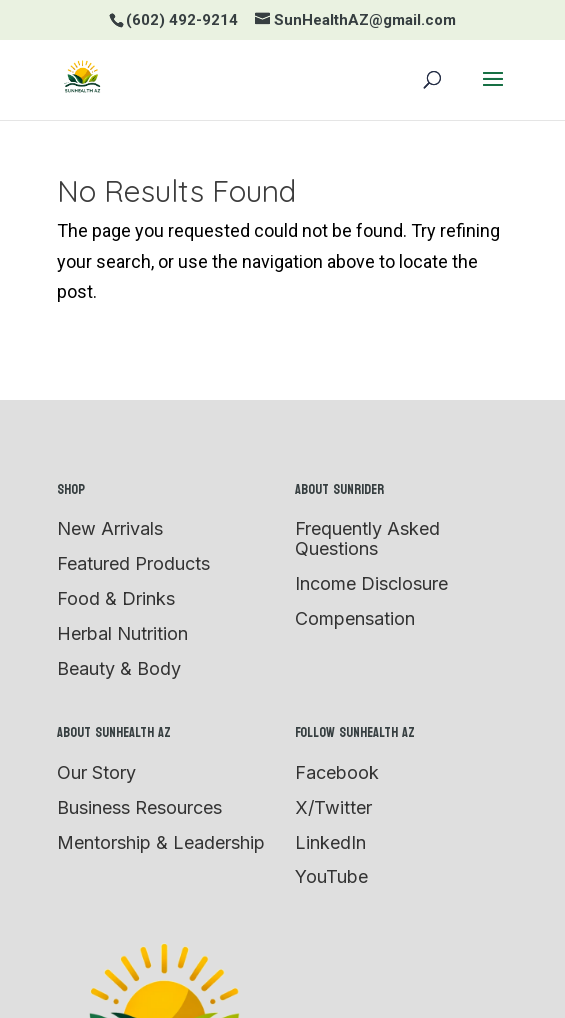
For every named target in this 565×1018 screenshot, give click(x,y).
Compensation (355, 618)
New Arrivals (110, 528)
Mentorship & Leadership (161, 842)
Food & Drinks (116, 598)
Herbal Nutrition (122, 633)
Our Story (96, 772)
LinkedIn (330, 842)
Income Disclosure (371, 583)
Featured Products (133, 563)
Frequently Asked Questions (367, 538)
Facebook (337, 772)
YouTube (331, 876)
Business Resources (139, 807)
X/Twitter (333, 807)
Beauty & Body (119, 668)
